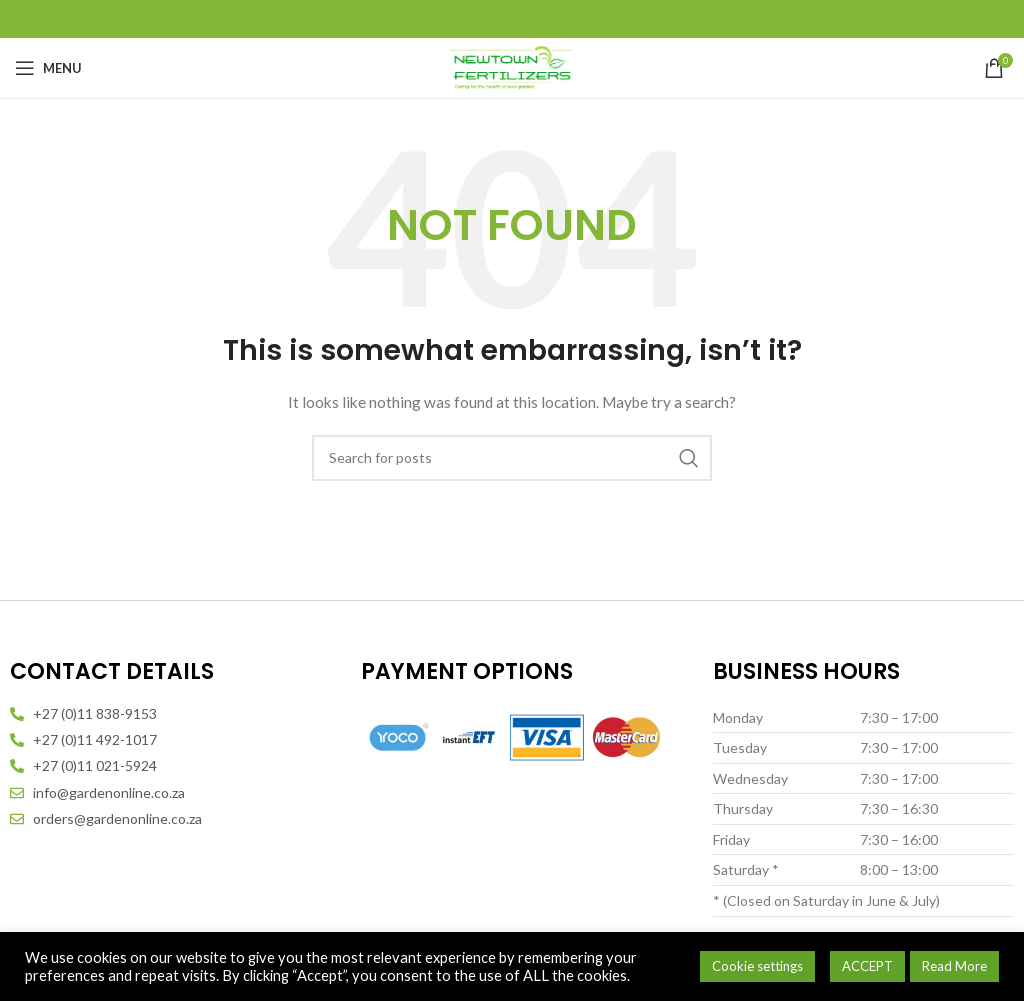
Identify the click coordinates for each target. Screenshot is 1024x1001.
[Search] (512, 458)
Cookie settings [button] (757, 966)
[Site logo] (512, 66)
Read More (954, 966)
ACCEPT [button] (867, 966)
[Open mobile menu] (48, 68)
